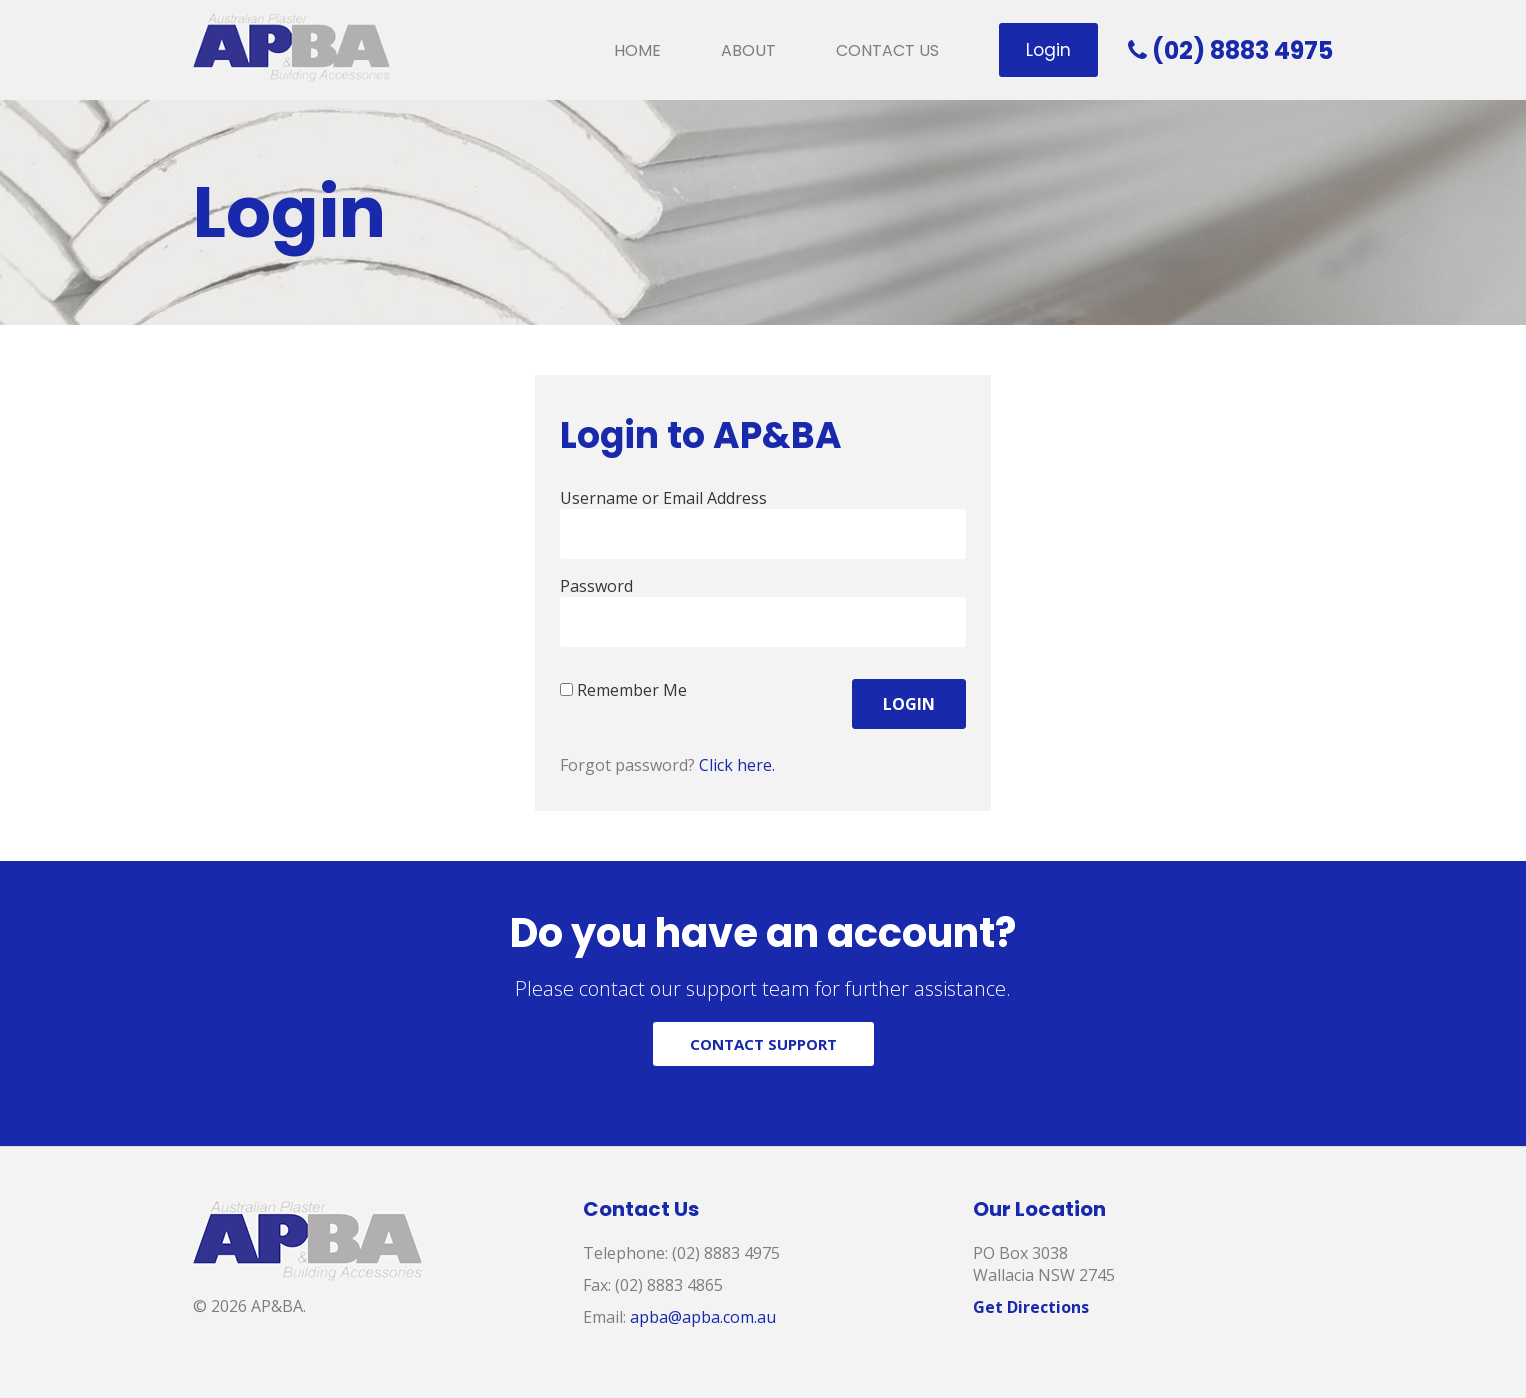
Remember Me (623, 690)
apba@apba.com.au (703, 1317)
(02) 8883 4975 (1230, 50)
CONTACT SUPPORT (763, 1044)
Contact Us (887, 50)
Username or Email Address (663, 498)
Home (637, 50)
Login (1048, 50)
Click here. (737, 765)
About (748, 50)
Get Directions (1031, 1307)
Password (596, 586)
